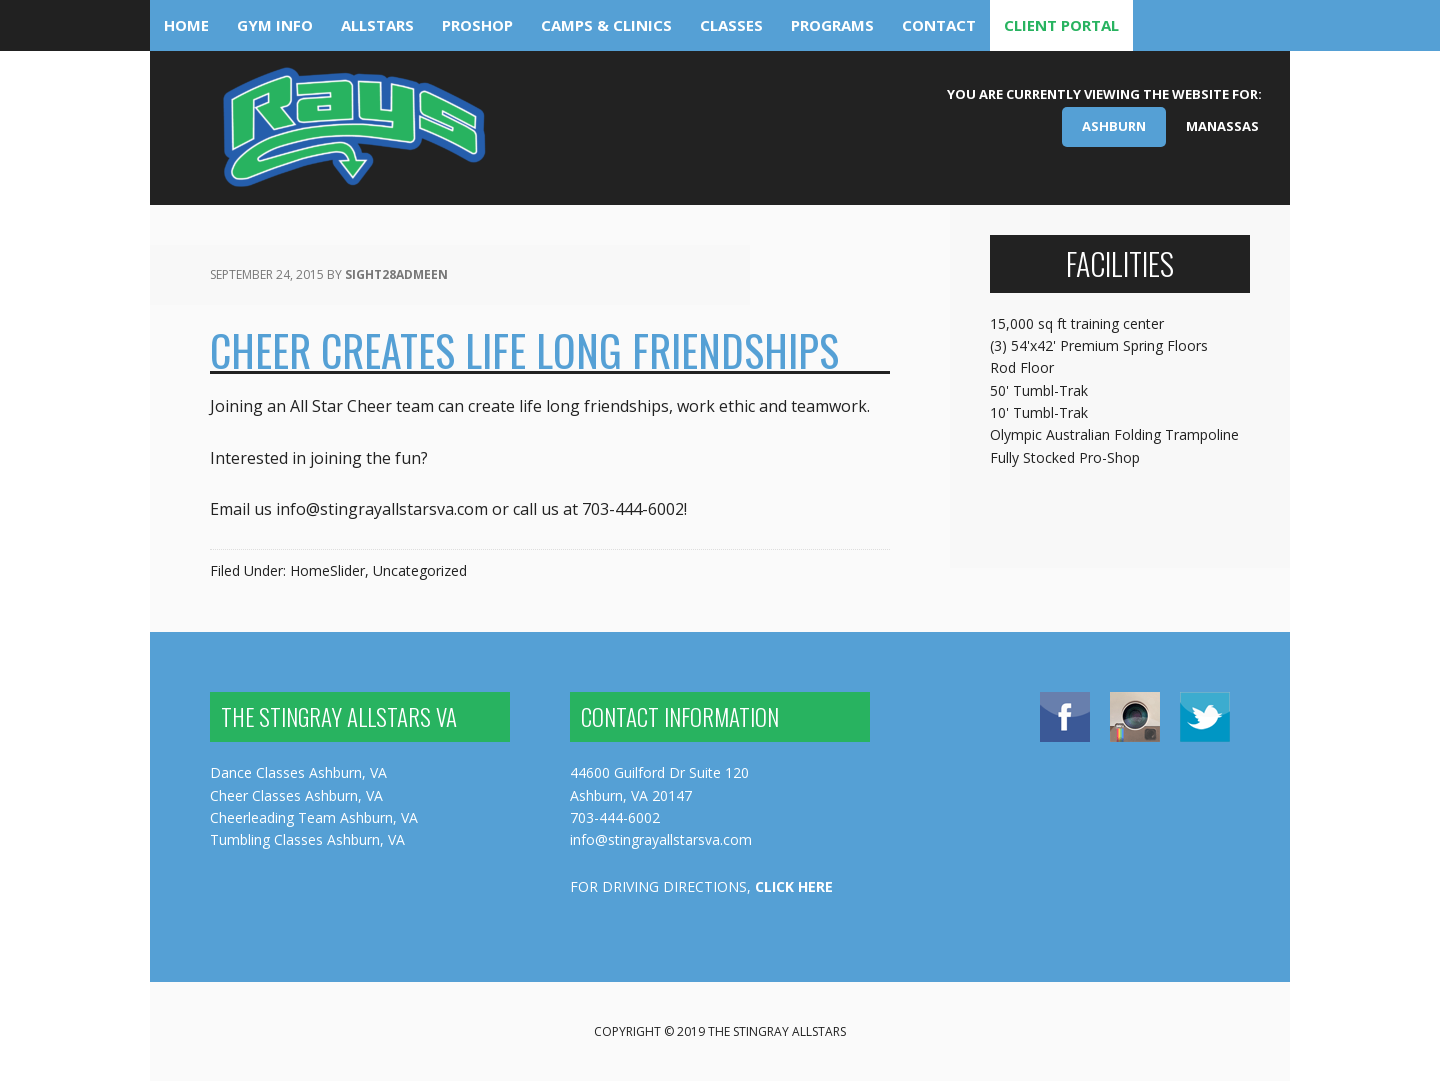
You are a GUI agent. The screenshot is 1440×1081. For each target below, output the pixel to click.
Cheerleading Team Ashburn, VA (314, 817)
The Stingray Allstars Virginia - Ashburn (352, 135)
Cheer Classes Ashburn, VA (296, 795)
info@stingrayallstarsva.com (661, 839)
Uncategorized (420, 570)
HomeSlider (327, 570)
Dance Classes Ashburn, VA (298, 772)
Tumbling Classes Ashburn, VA (307, 839)
